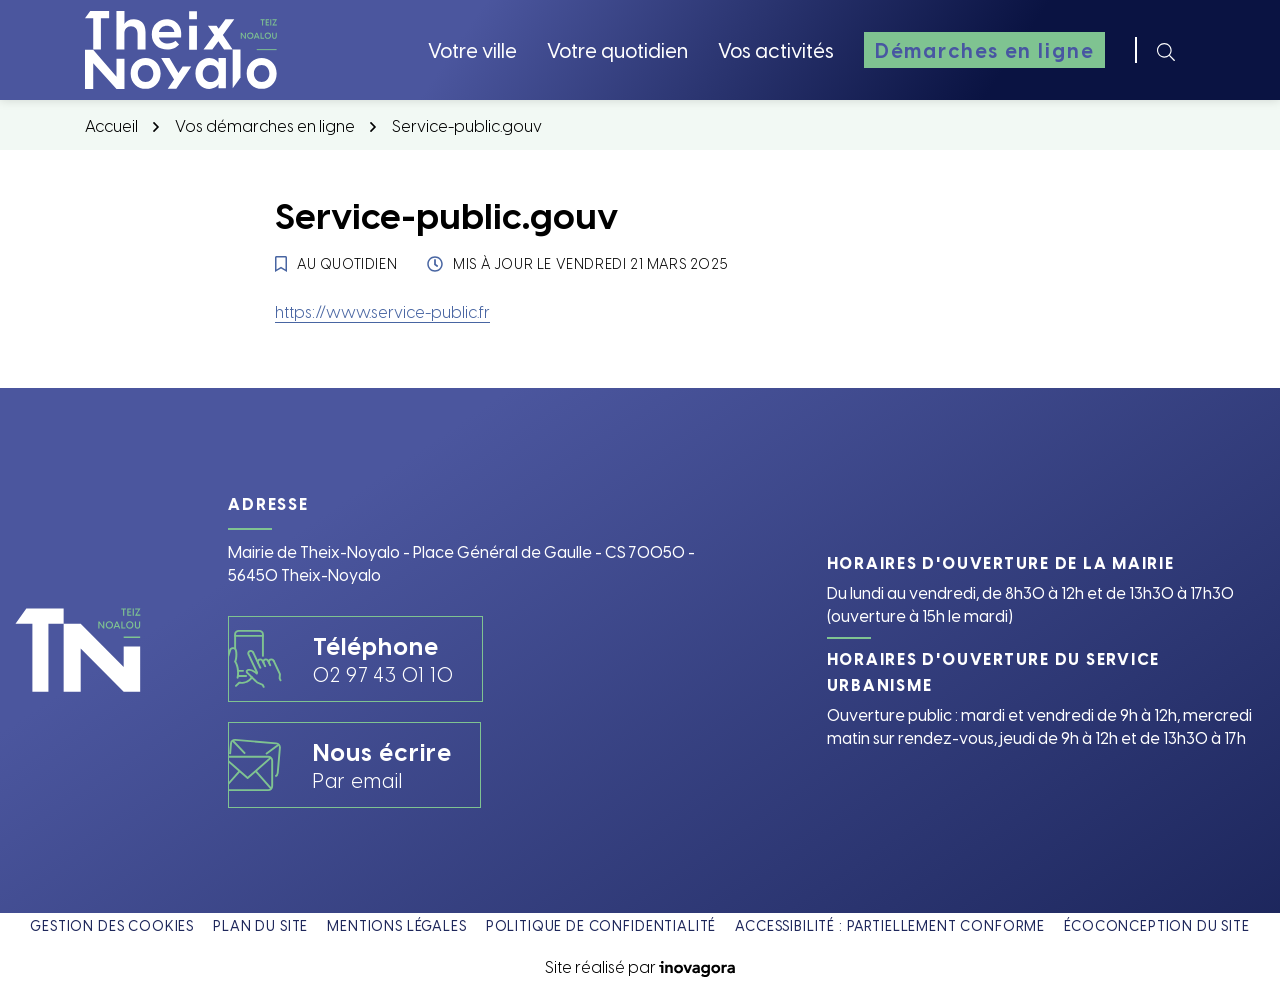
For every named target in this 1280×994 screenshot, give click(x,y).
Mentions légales (396, 925)
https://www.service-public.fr (382, 311)
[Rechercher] (1166, 50)
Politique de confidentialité (601, 925)
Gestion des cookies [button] (112, 925)
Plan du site (260, 925)
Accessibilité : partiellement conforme (890, 925)
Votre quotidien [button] (617, 49)
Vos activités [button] (776, 49)
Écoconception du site (1157, 925)
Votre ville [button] (472, 49)
